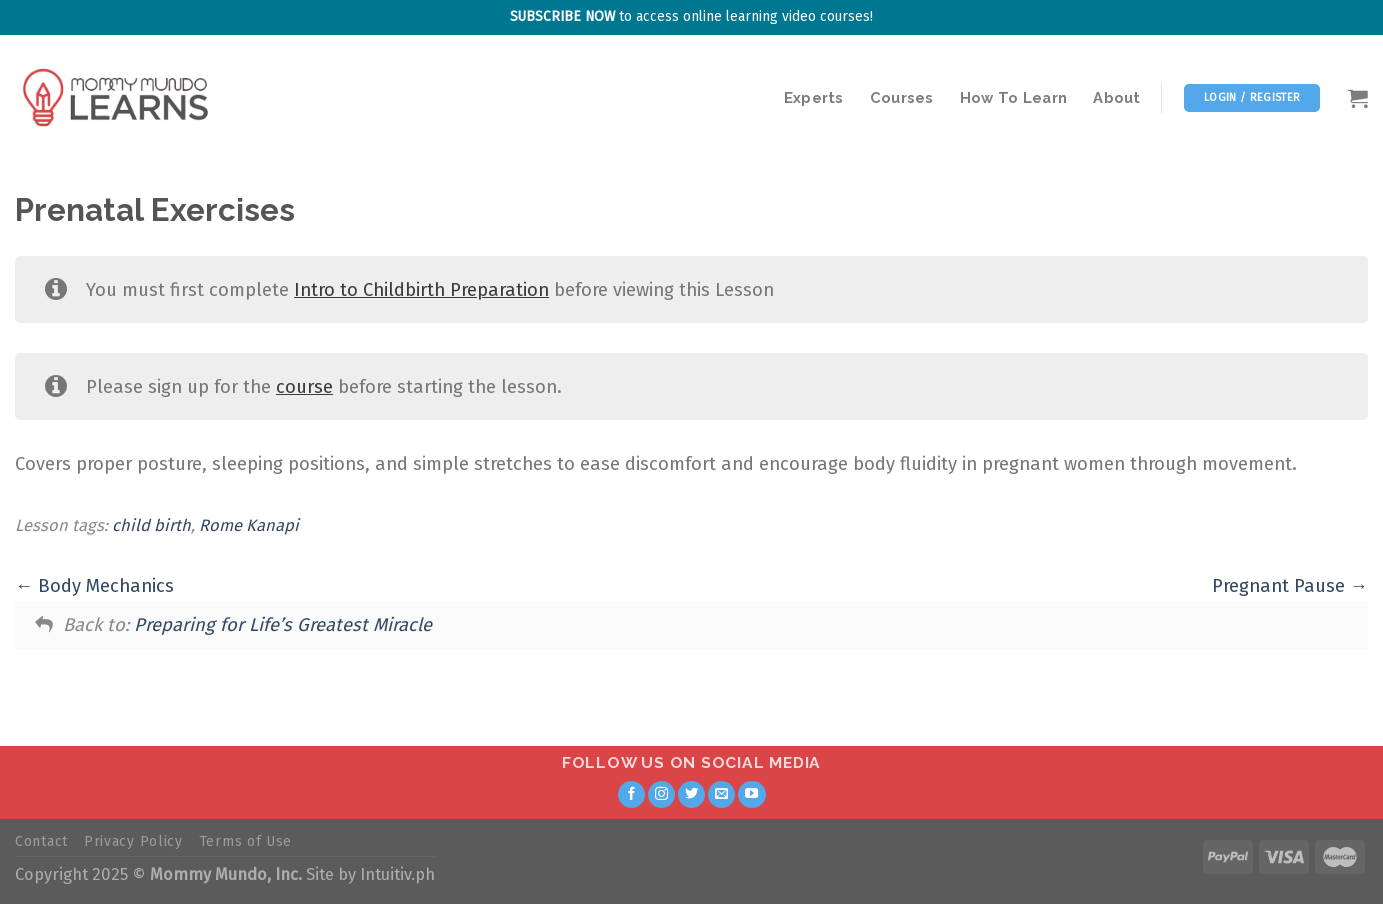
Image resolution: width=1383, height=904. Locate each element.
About (1116, 97)
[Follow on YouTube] (752, 795)
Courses (902, 97)
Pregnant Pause (1290, 586)
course (304, 387)
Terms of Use (245, 841)
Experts (814, 97)
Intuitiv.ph (397, 874)
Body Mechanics (94, 586)
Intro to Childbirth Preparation (421, 290)
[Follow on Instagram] (662, 795)
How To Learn (1014, 97)
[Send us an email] (722, 795)
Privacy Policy (133, 841)
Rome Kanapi (249, 525)
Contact (41, 841)
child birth (151, 525)
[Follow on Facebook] (632, 795)
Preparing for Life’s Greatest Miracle (283, 625)
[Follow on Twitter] (692, 795)
